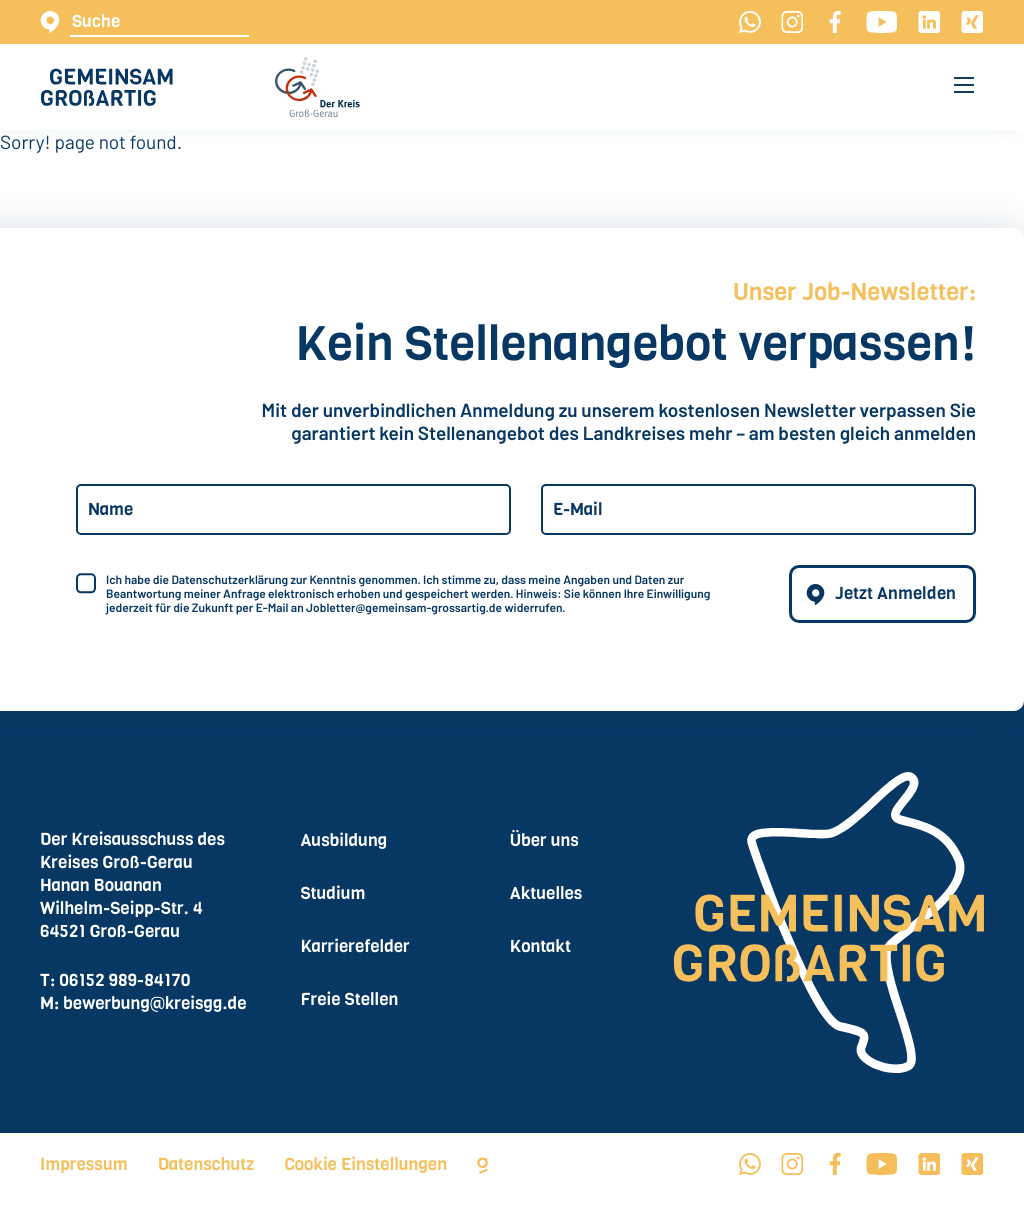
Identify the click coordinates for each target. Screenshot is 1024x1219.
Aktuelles (546, 893)
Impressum (84, 1164)
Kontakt (540, 946)
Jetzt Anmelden (895, 593)
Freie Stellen (349, 999)
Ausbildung (343, 840)
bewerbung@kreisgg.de (154, 1003)
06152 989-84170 (124, 980)
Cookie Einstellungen (365, 1164)
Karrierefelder (354, 946)
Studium (332, 893)
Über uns (544, 840)
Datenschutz (206, 1164)
